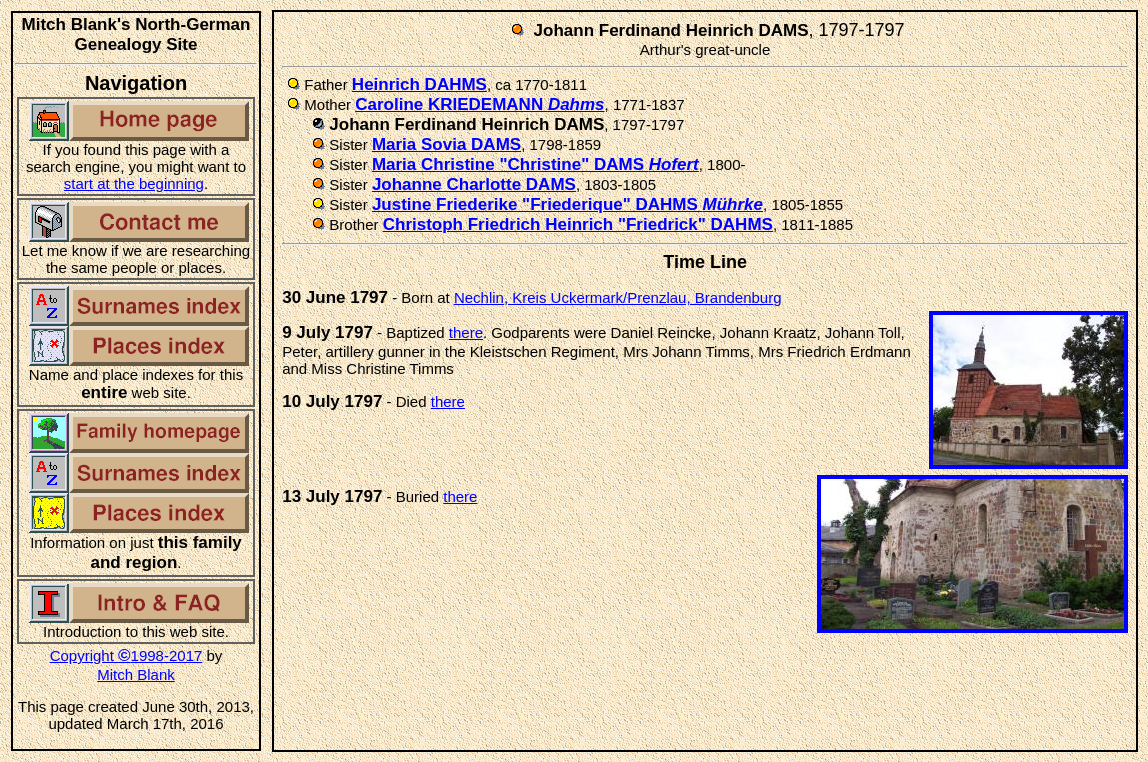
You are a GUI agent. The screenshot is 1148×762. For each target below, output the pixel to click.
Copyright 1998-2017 (126, 655)
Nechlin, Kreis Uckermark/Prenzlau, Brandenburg (618, 297)
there (466, 332)
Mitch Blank (136, 674)
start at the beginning (134, 183)
